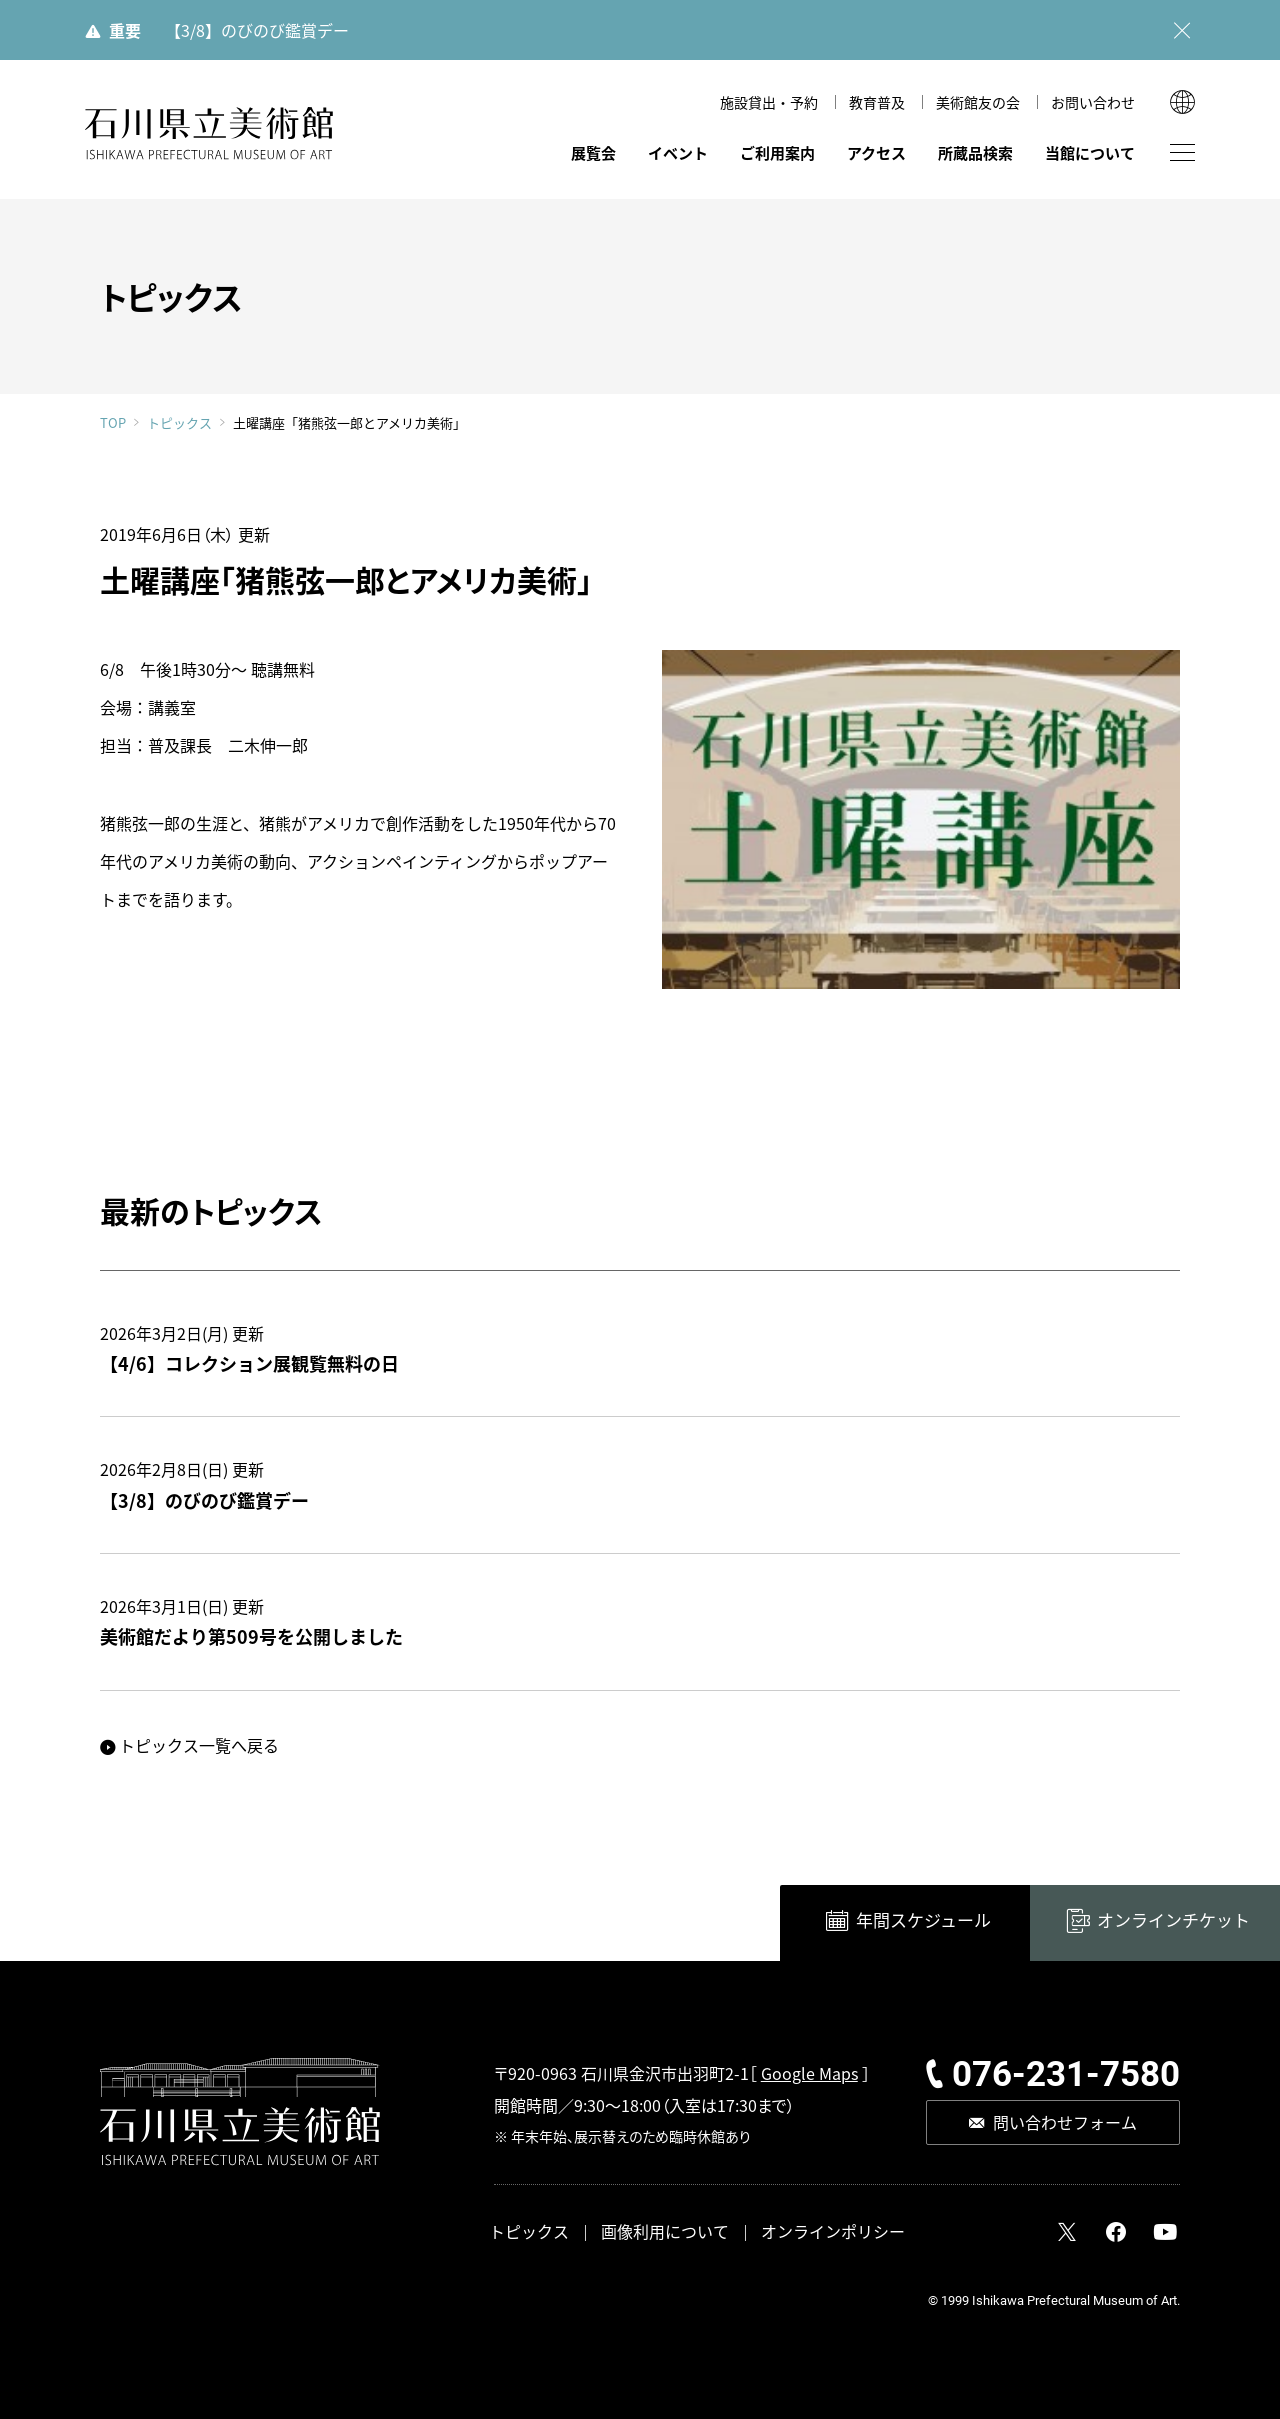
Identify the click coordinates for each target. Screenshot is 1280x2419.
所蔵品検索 (975, 152)
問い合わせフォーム (1065, 2122)
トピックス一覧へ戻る (199, 1745)
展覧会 (593, 152)
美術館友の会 (978, 102)
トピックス (179, 423)
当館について (1090, 152)
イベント (678, 152)
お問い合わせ (1093, 102)
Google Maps (809, 2073)
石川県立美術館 (210, 133)
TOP (113, 422)
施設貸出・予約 (769, 102)
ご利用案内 (777, 152)
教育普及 (877, 102)
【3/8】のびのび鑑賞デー (257, 30)
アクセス (876, 152)
